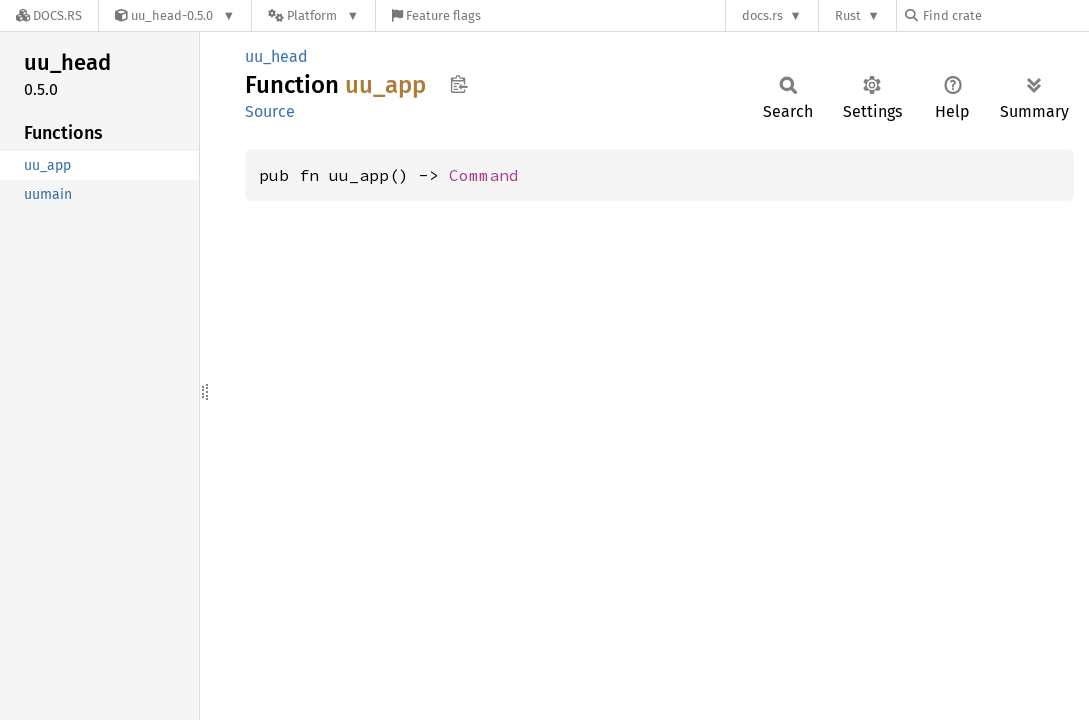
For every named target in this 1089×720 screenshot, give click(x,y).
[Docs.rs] (49, 15)
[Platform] (313, 15)
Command (484, 175)
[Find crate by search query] (1005, 15)
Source (270, 111)
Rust (848, 15)
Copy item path (458, 84)
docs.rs (762, 15)
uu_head (276, 56)
